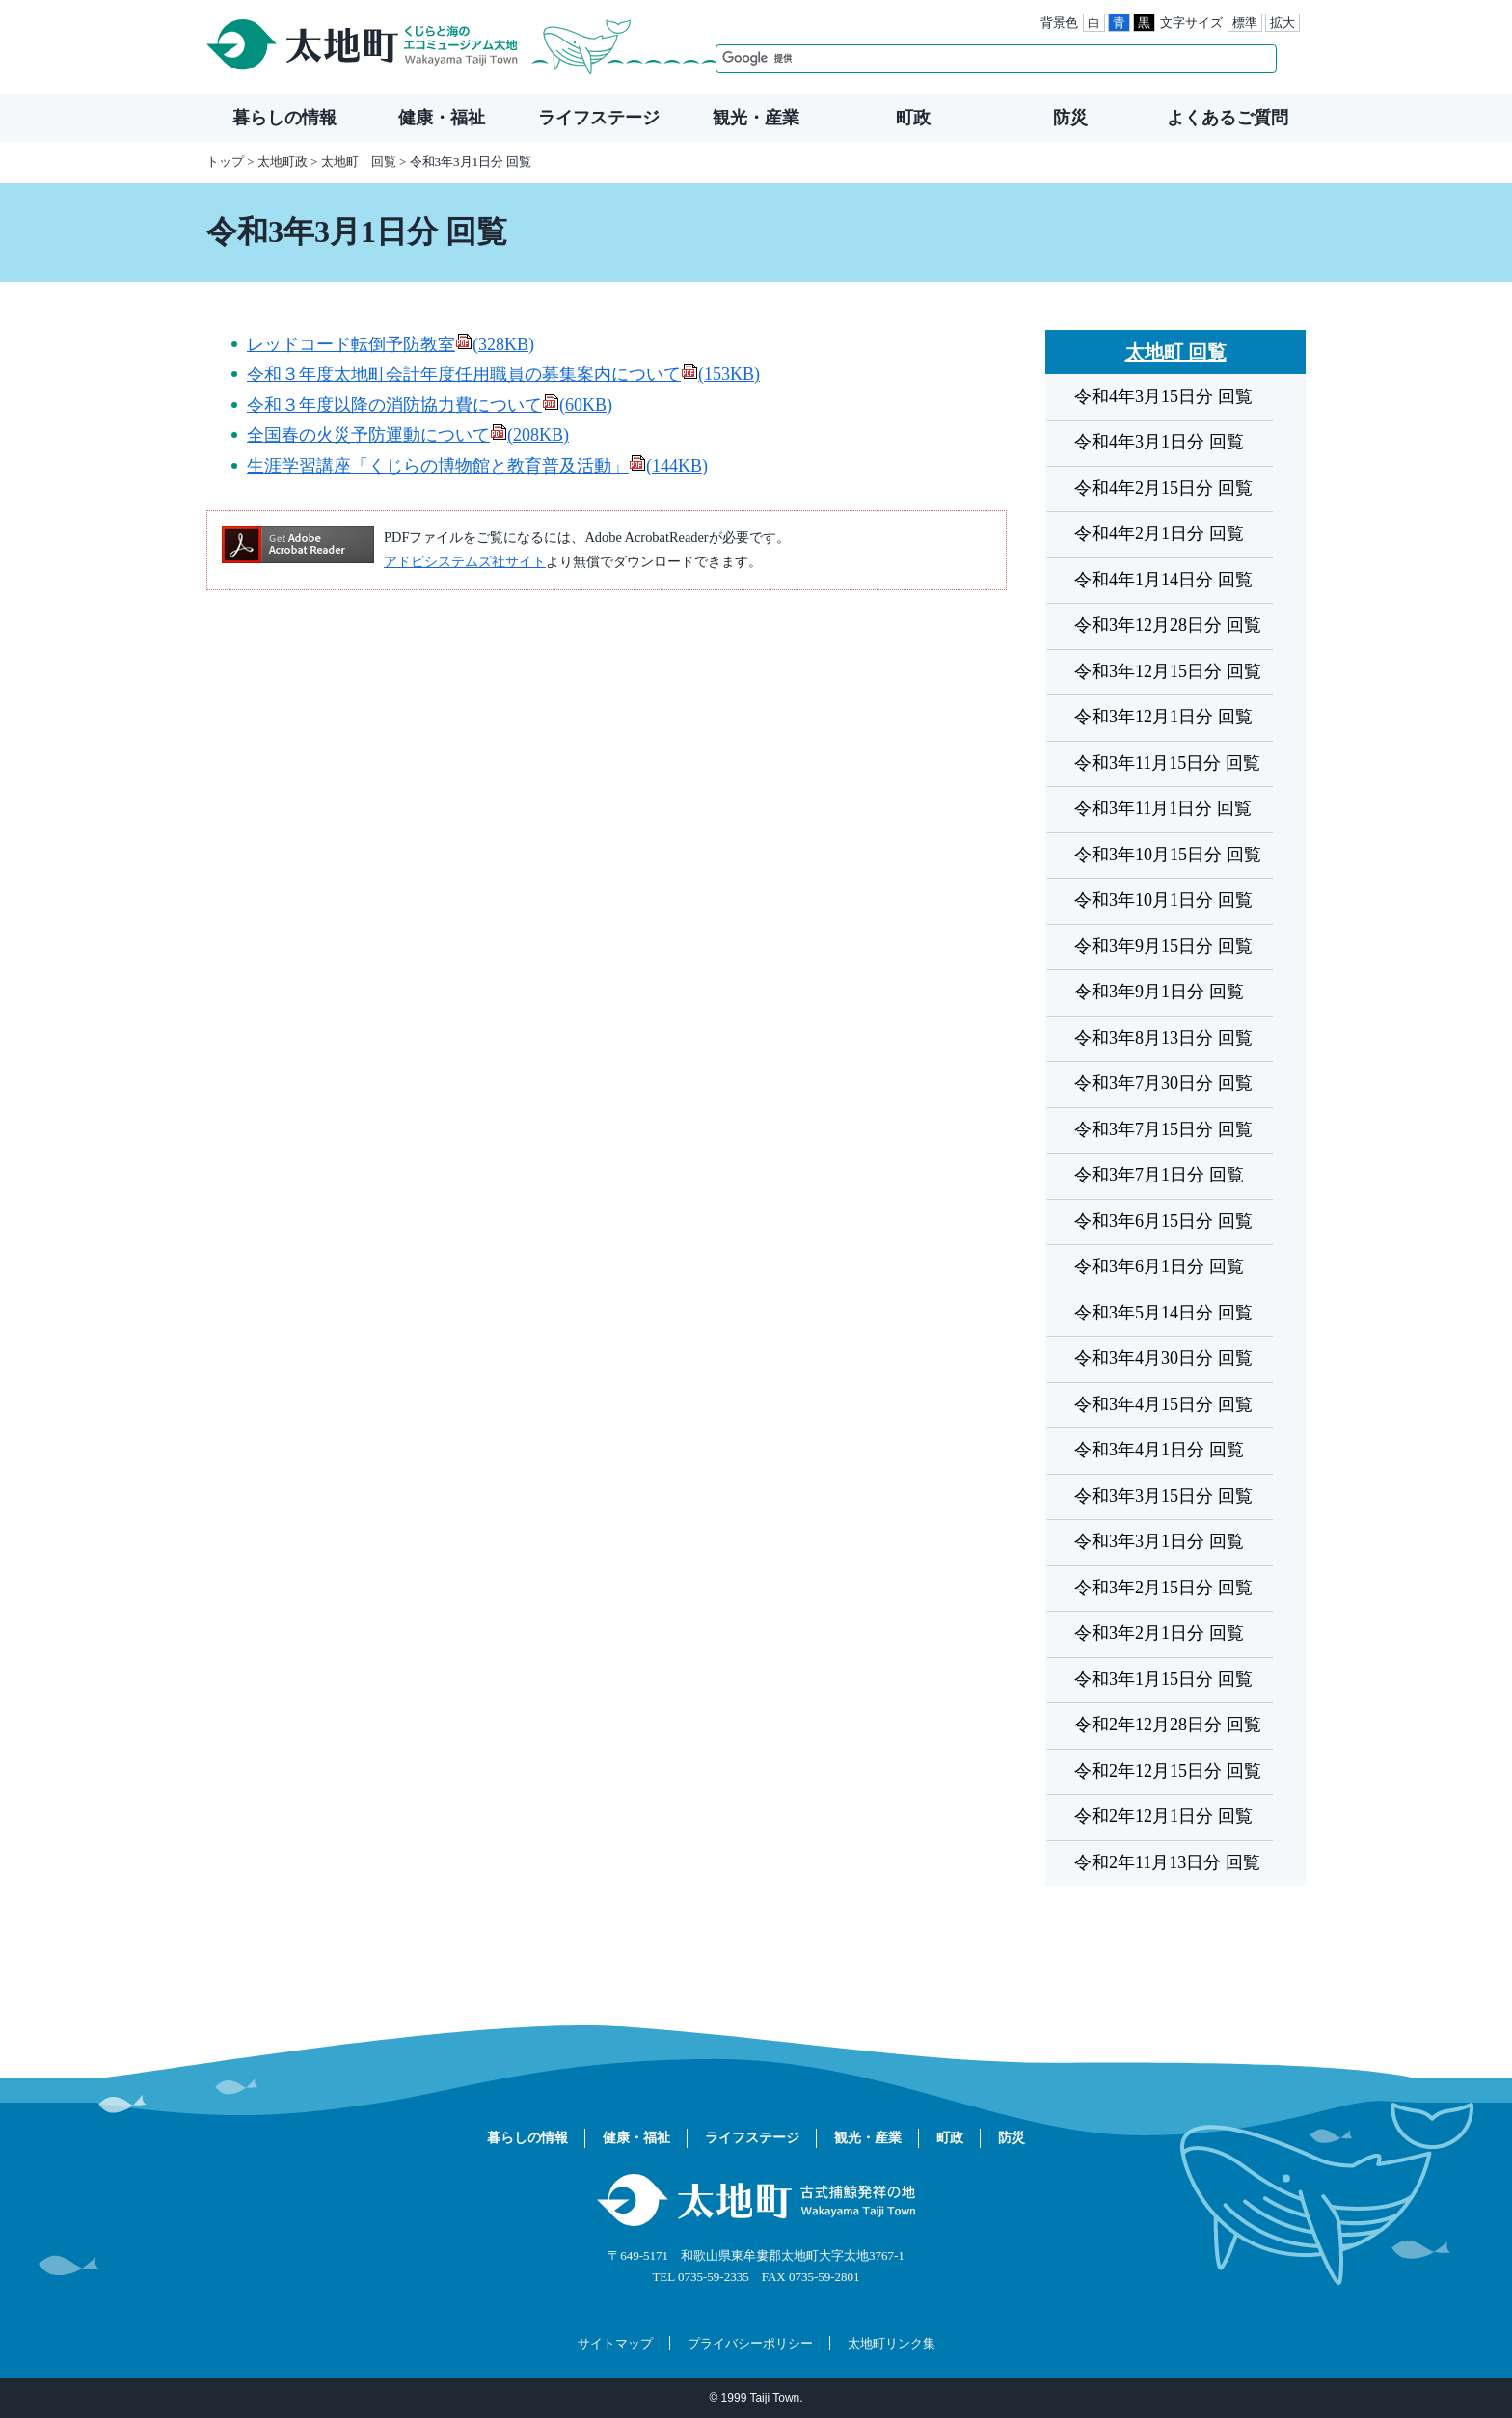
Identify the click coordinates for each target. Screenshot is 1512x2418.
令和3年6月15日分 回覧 (1163, 1221)
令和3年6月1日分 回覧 (1159, 1266)
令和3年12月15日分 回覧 (1167, 671)
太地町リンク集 (891, 2343)
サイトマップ (615, 2343)
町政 (913, 117)
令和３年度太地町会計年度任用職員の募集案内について (503, 374)
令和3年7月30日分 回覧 (1163, 1083)
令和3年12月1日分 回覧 (1163, 716)
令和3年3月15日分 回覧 (1163, 1496)
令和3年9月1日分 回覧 (1159, 991)
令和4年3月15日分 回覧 (1163, 396)
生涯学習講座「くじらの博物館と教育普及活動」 (477, 465)
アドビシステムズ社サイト (465, 561)
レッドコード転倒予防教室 (390, 344)
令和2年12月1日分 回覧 (1163, 1816)
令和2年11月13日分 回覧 (1167, 1862)
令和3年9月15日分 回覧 (1163, 946)
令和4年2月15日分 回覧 (1163, 488)
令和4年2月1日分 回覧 (1159, 533)
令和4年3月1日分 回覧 (1159, 441)
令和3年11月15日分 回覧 (1167, 763)
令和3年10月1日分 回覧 (1163, 900)
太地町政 (282, 161)
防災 (1070, 117)
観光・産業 (756, 117)
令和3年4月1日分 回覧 (1159, 1449)
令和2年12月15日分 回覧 (1167, 1770)
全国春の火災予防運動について (408, 435)
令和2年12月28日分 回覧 (1167, 1724)
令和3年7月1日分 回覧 (1159, 1174)
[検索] (975, 58)
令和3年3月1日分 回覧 (1159, 1541)
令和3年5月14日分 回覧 (1163, 1312)
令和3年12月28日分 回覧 (1167, 625)
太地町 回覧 (358, 161)
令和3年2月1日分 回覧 (1159, 1633)
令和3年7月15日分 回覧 (1163, 1129)
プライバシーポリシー (750, 2343)
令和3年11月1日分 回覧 (1163, 808)
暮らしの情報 (284, 117)
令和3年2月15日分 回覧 (1163, 1587)
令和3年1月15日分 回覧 (1163, 1679)
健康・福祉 (441, 117)
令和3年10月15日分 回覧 (1167, 854)
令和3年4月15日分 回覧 (1163, 1404)
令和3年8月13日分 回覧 (1163, 1037)
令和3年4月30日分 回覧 (1163, 1358)
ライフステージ (599, 117)
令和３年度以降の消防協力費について (429, 405)
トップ (225, 161)
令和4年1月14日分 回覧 (1163, 579)
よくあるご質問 (1227, 117)
